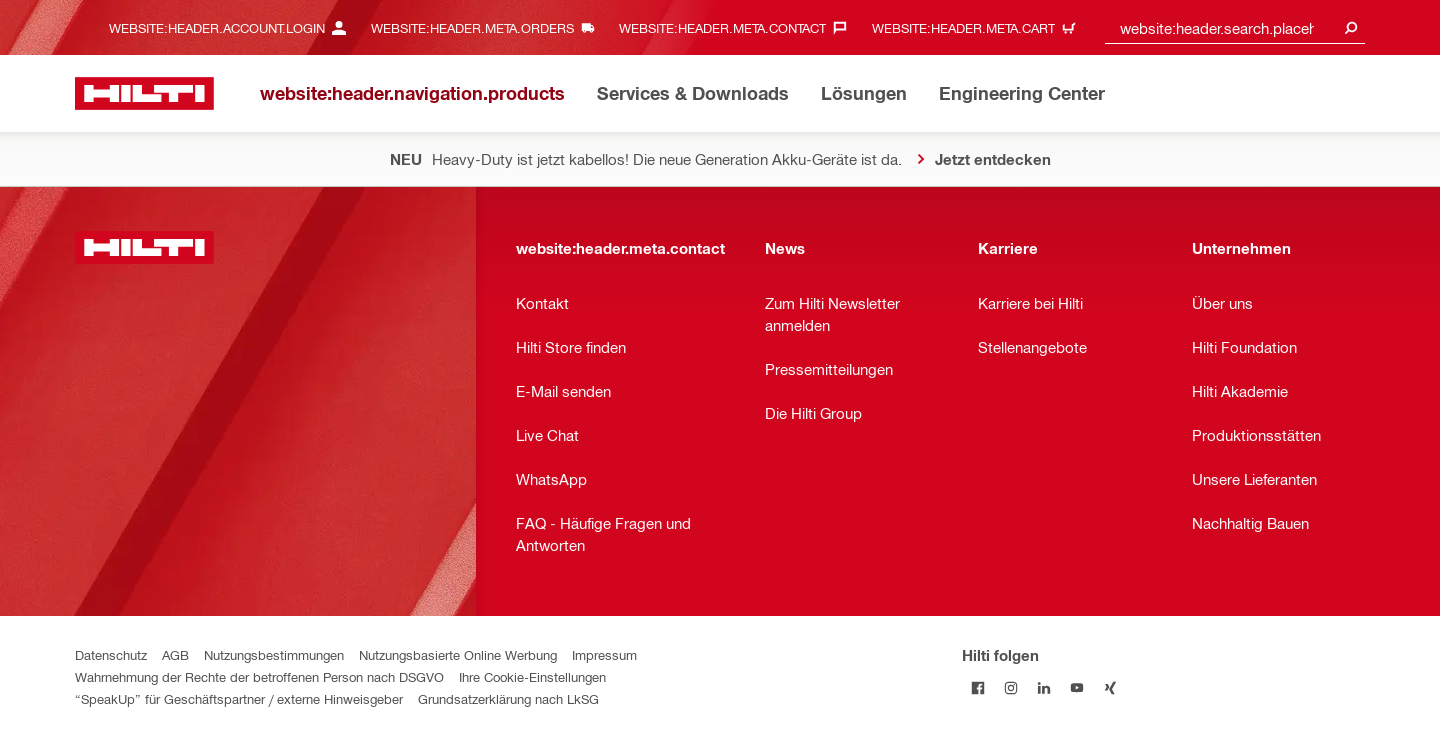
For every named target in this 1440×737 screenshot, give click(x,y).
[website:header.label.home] (144, 93)
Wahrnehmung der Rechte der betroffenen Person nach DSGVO (259, 676)
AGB (175, 654)
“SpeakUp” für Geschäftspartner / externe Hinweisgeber (239, 698)
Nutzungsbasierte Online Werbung (458, 654)
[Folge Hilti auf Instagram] (1011, 687)
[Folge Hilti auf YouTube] (1077, 687)
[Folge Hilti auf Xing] (1110, 687)
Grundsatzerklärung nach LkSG (508, 698)
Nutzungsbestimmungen (274, 654)
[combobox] (1235, 27)
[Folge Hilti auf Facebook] (978, 687)
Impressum (604, 654)
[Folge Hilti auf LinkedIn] (1044, 687)
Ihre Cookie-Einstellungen (532, 676)
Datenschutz (111, 654)
